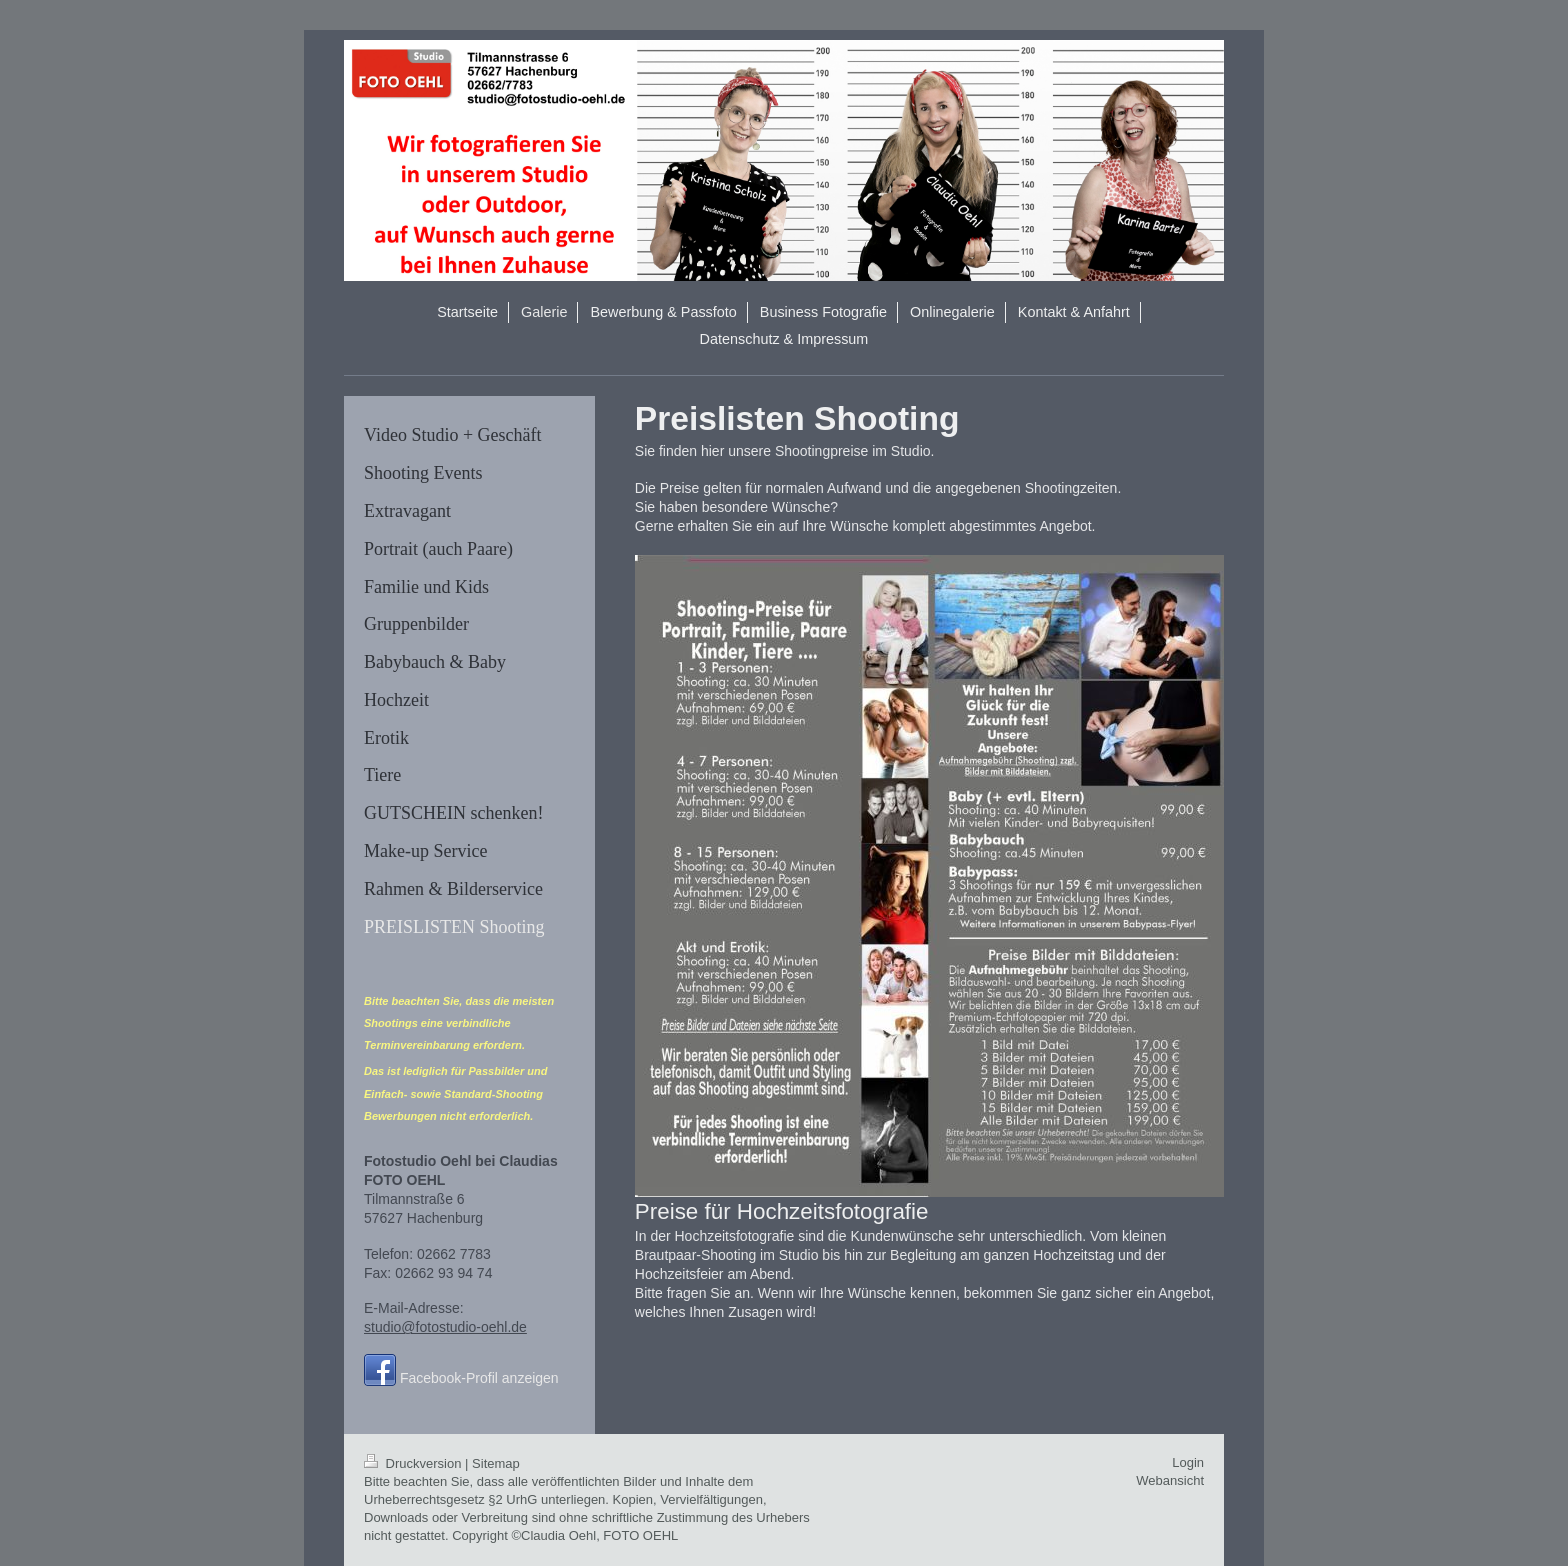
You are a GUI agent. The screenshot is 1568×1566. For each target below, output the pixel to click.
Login (1188, 1462)
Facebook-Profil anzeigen (479, 1378)
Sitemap (496, 1463)
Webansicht (1170, 1480)
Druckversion (414, 1463)
